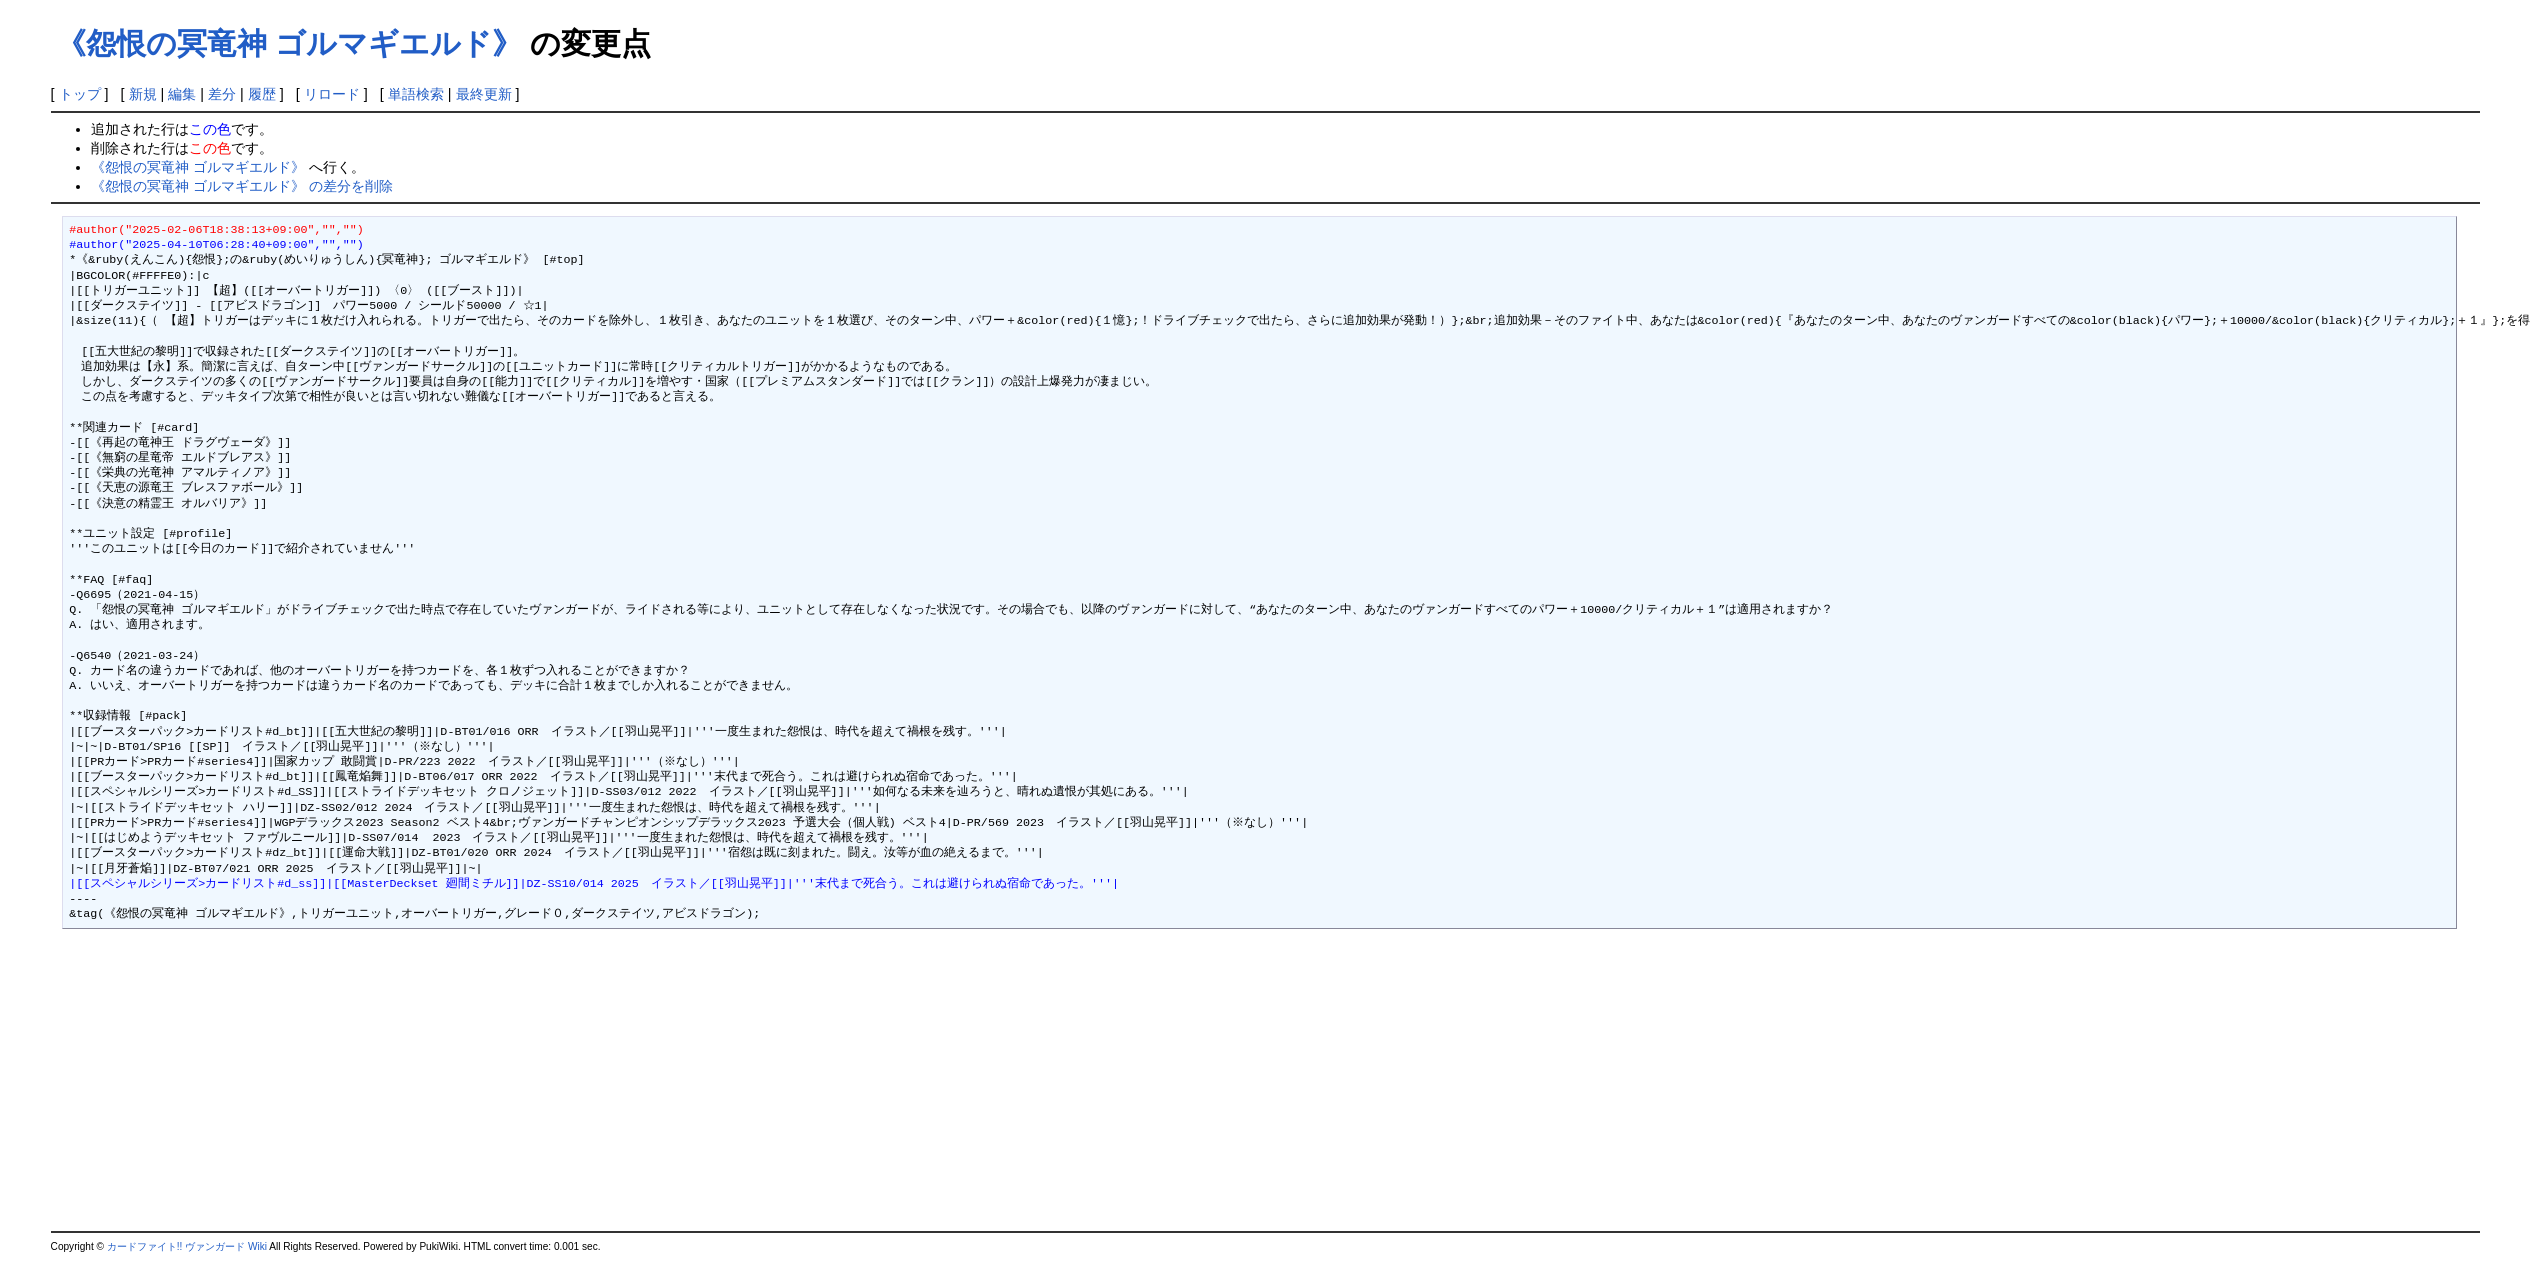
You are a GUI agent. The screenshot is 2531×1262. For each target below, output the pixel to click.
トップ (80, 94)
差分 (222, 94)
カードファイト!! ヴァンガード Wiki (187, 1246)
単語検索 (416, 94)
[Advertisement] (219, 1081)
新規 (143, 94)
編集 (182, 94)
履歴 (262, 94)
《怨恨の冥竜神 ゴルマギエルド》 (289, 43)
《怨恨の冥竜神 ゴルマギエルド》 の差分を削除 (242, 186)
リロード (332, 94)
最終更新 (484, 94)
